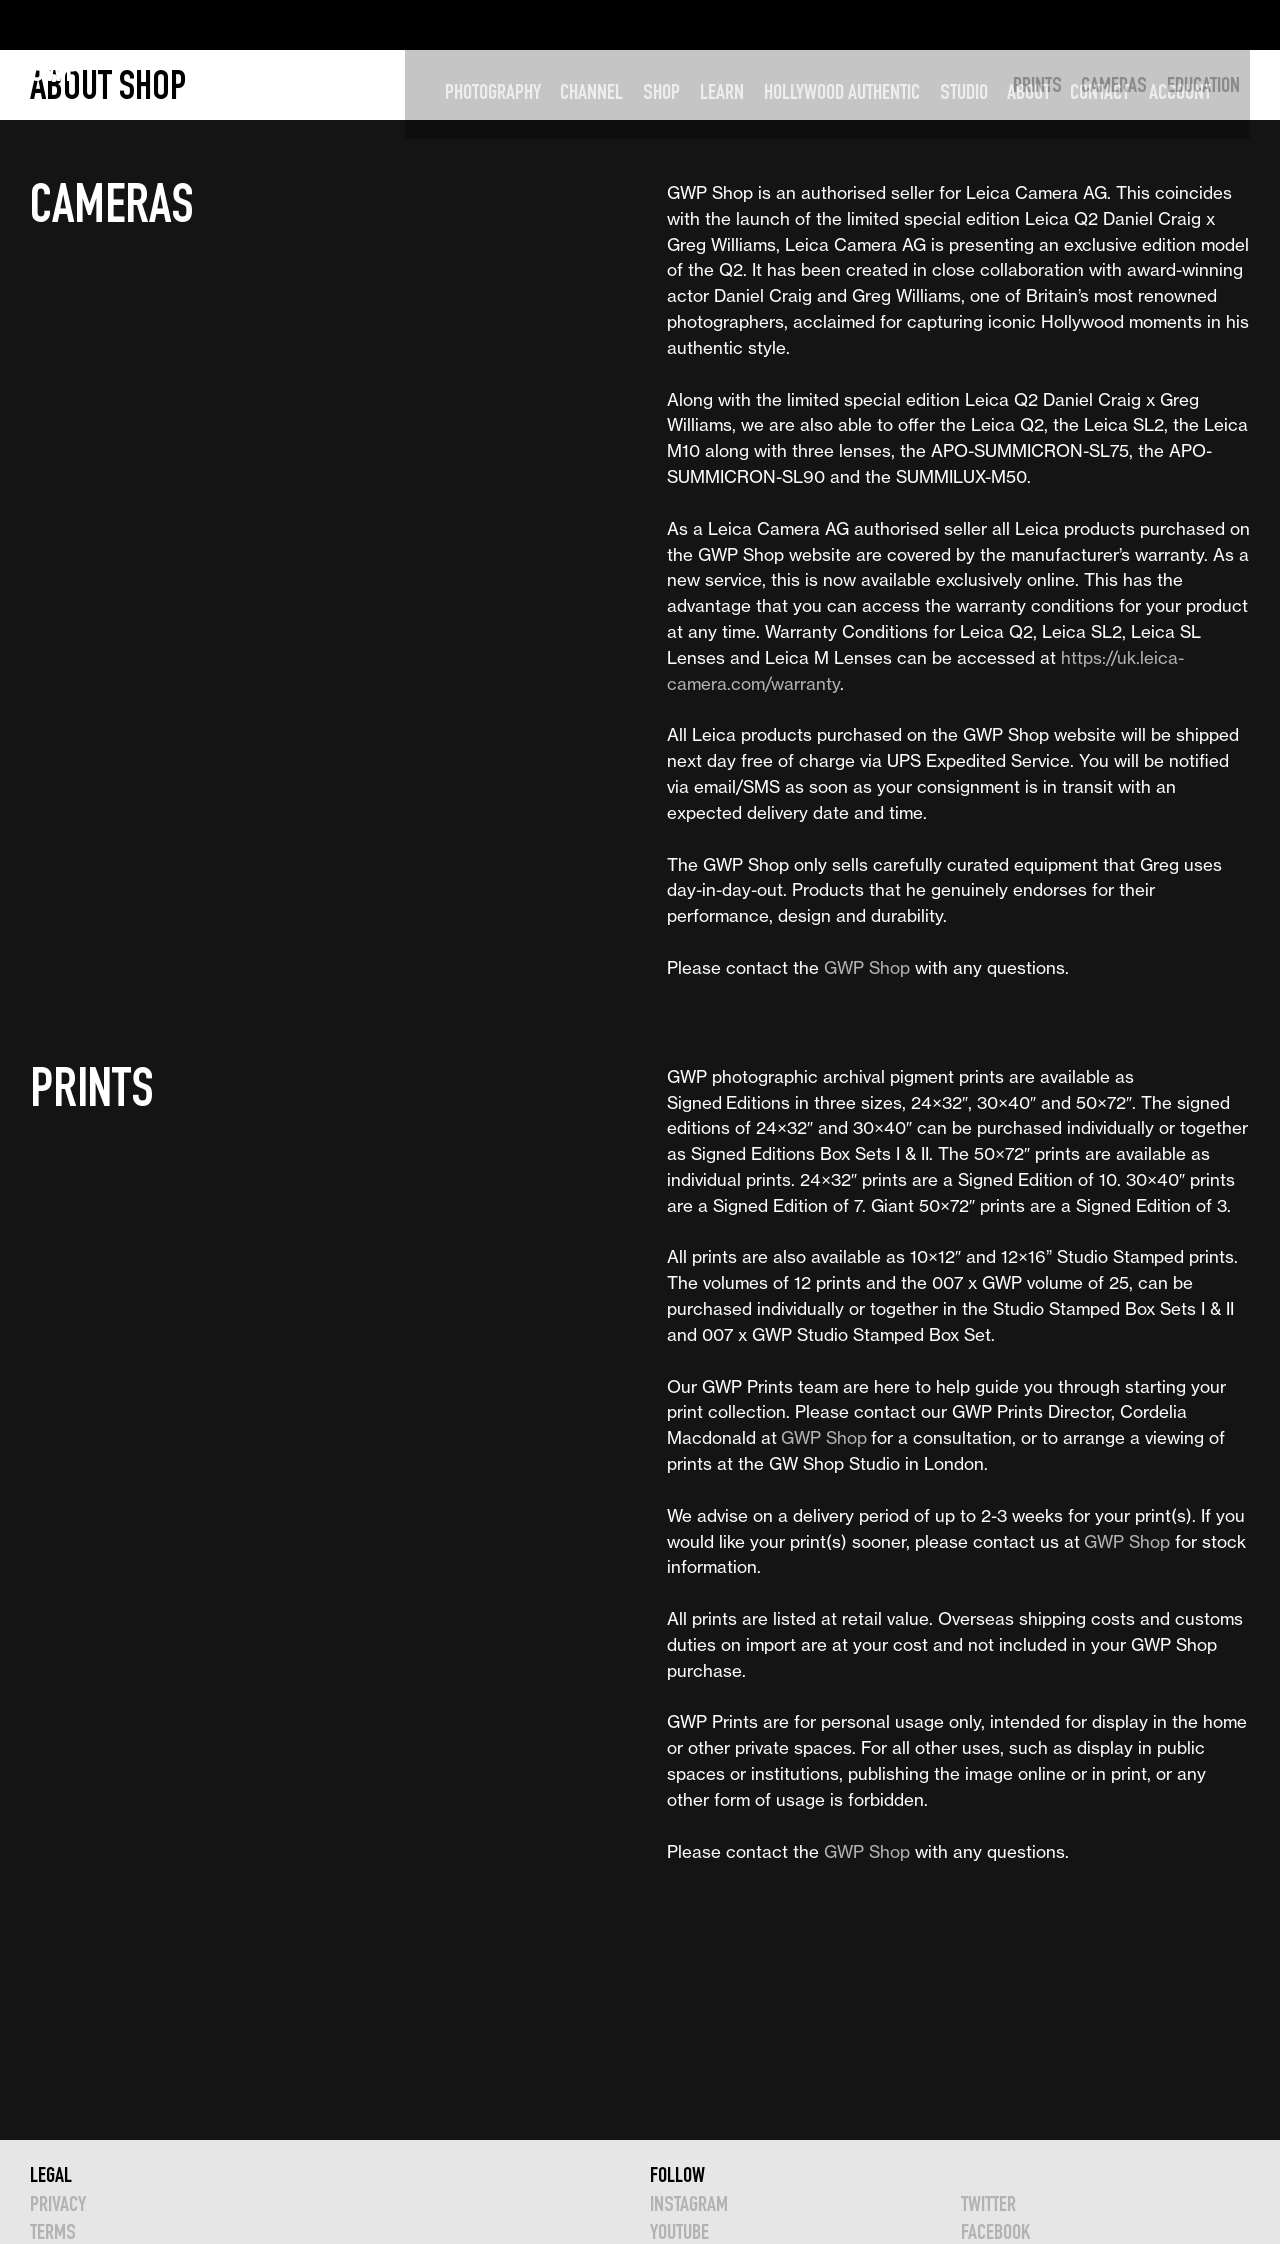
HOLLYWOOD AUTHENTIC (871, 24)
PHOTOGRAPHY (522, 24)
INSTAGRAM (689, 2203)
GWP (55, 24)
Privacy (58, 2203)
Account (1209, 24)
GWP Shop (867, 967)
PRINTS (1037, 84)
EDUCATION (1203, 84)
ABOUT (1058, 24)
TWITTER (988, 2203)
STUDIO (993, 24)
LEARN (751, 24)
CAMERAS (1114, 84)
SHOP (690, 24)
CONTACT (1128, 24)
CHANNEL (621, 24)
